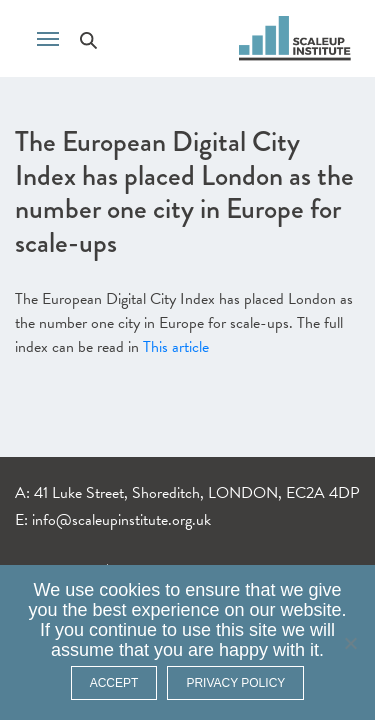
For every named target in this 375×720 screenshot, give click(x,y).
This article (176, 347)
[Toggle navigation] (48, 37)
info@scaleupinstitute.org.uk (121, 520)
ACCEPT (114, 683)
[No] (350, 643)
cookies (129, 590)
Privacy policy (235, 683)
